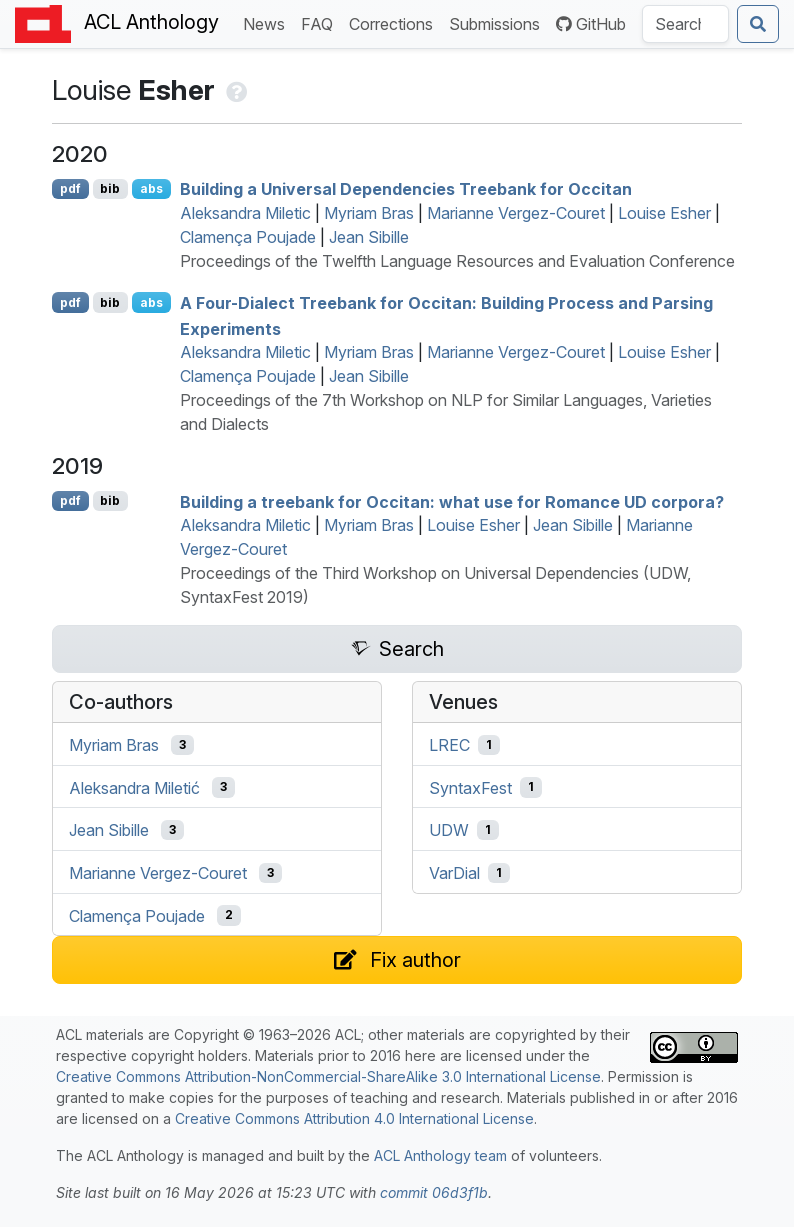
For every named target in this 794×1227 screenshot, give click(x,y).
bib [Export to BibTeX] (110, 188)
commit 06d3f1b (434, 1192)
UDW (449, 830)
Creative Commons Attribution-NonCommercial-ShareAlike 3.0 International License (328, 1076)
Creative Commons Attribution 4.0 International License (354, 1118)
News (268, 22)
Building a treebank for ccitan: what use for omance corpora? (452, 501)
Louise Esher (664, 213)
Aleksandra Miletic (245, 213)
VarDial (454, 873)
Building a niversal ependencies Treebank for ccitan (406, 189)
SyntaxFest (470, 787)
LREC (449, 745)
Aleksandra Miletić (134, 787)
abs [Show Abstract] (151, 188)
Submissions (498, 22)
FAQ (321, 22)
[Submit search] (758, 24)
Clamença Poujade (248, 237)
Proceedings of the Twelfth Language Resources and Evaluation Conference (457, 261)
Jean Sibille (369, 237)
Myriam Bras (369, 213)
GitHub (591, 24)
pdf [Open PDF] (70, 188)
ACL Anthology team (440, 1155)
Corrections (395, 22)
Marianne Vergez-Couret (516, 213)
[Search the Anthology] (685, 24)
